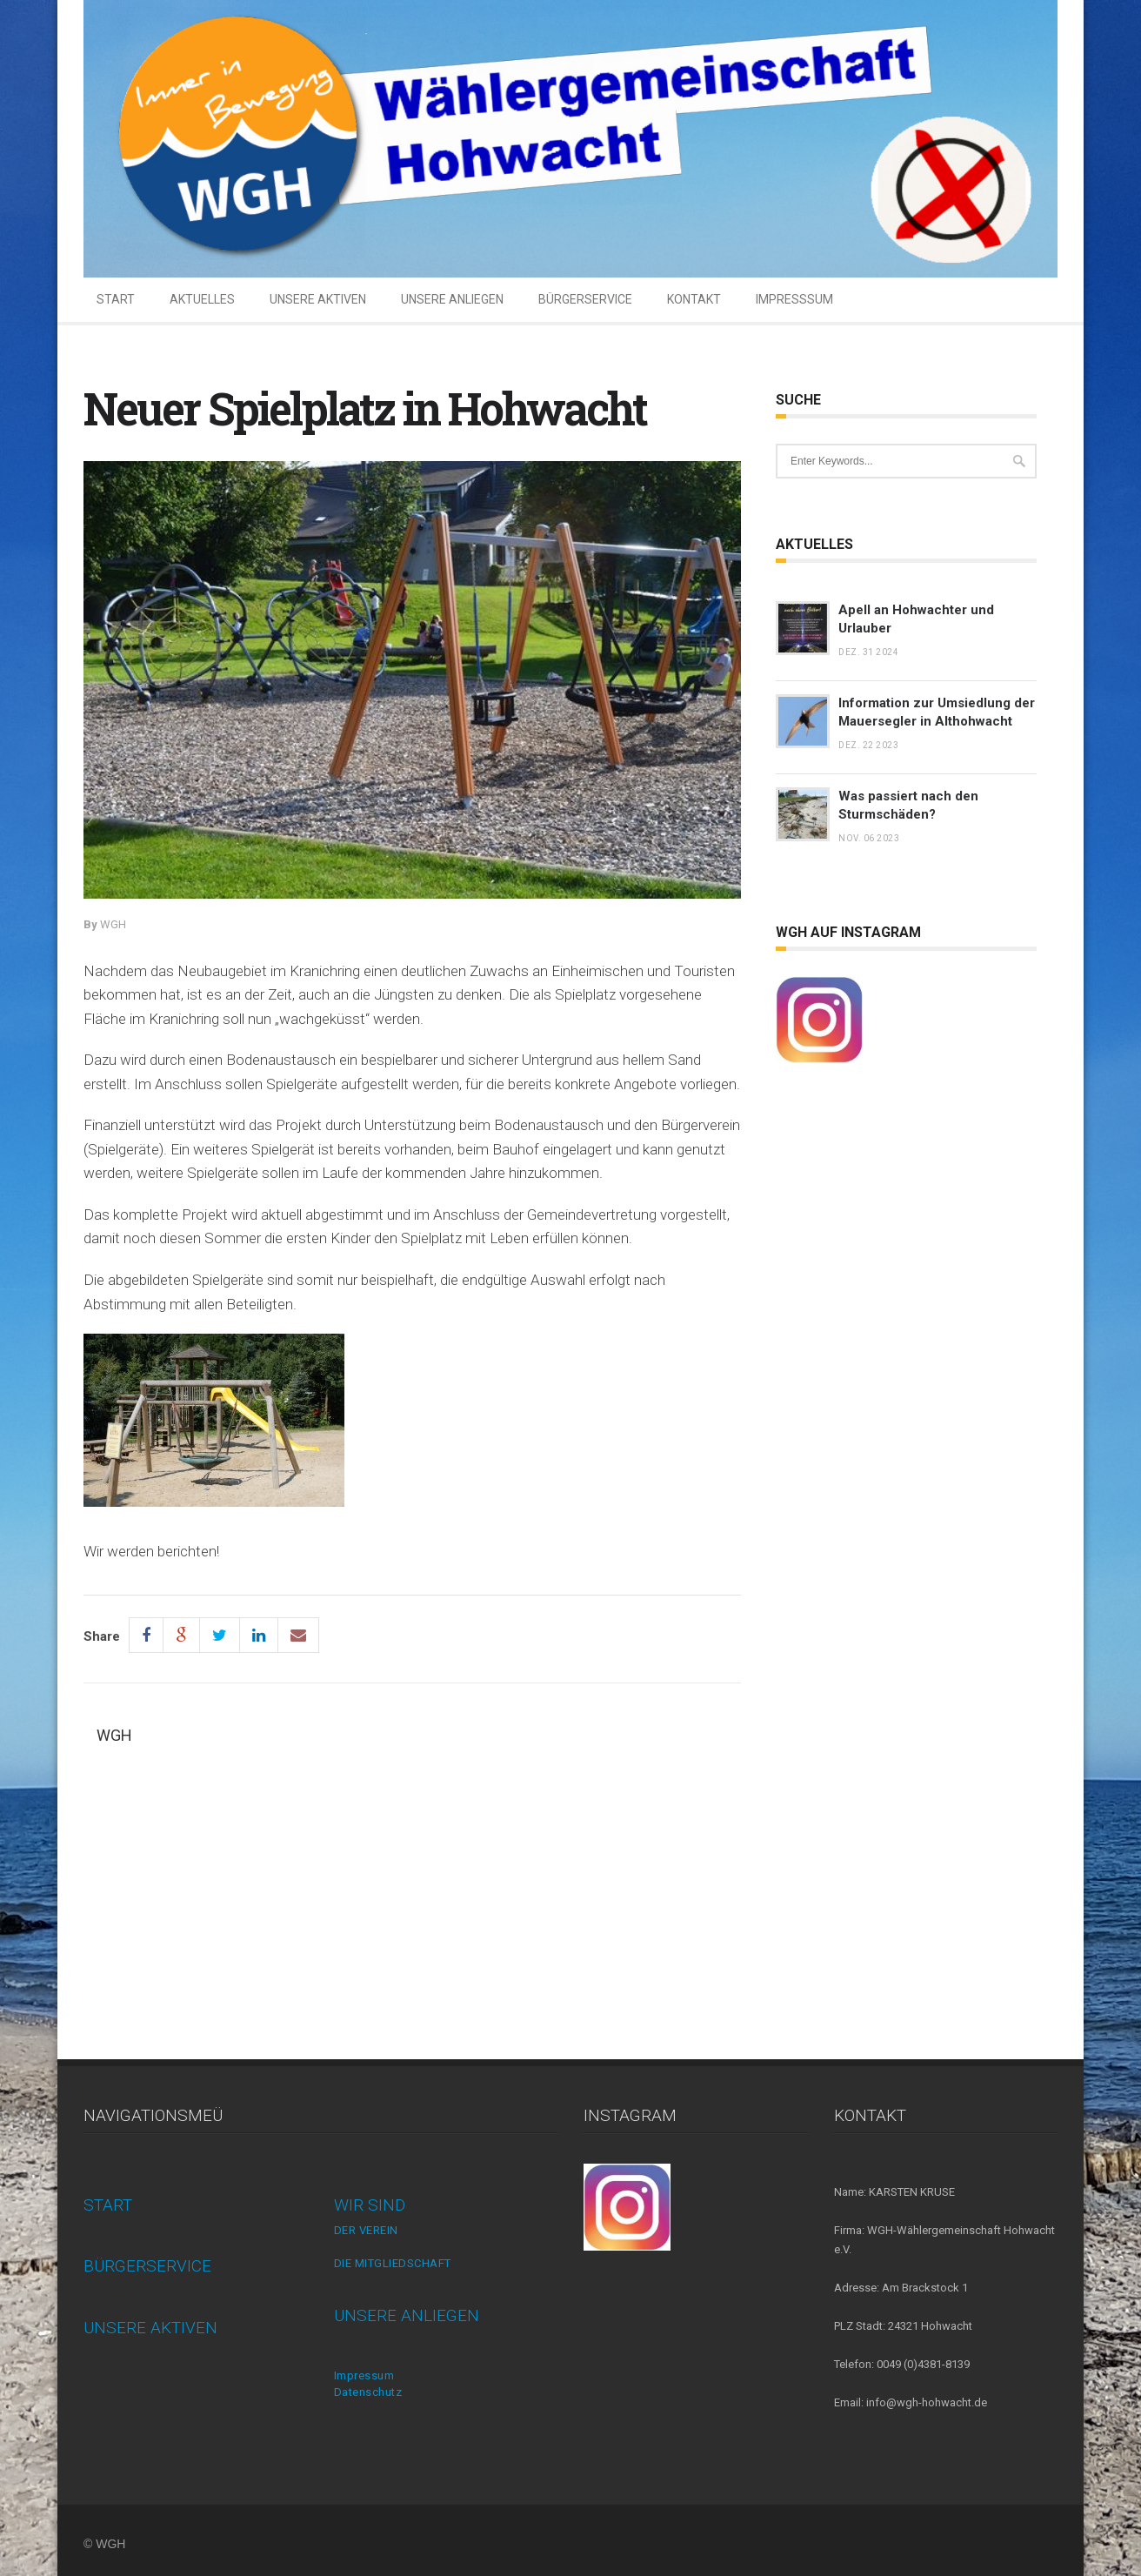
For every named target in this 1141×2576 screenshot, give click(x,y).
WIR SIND (369, 2205)
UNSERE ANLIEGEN (452, 299)
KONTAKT (694, 299)
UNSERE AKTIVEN (318, 299)
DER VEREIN (366, 2230)
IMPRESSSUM (794, 299)
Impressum (364, 2375)
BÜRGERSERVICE (585, 299)
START (116, 299)
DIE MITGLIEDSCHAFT (392, 2263)
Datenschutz (368, 2392)
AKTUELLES (202, 299)
